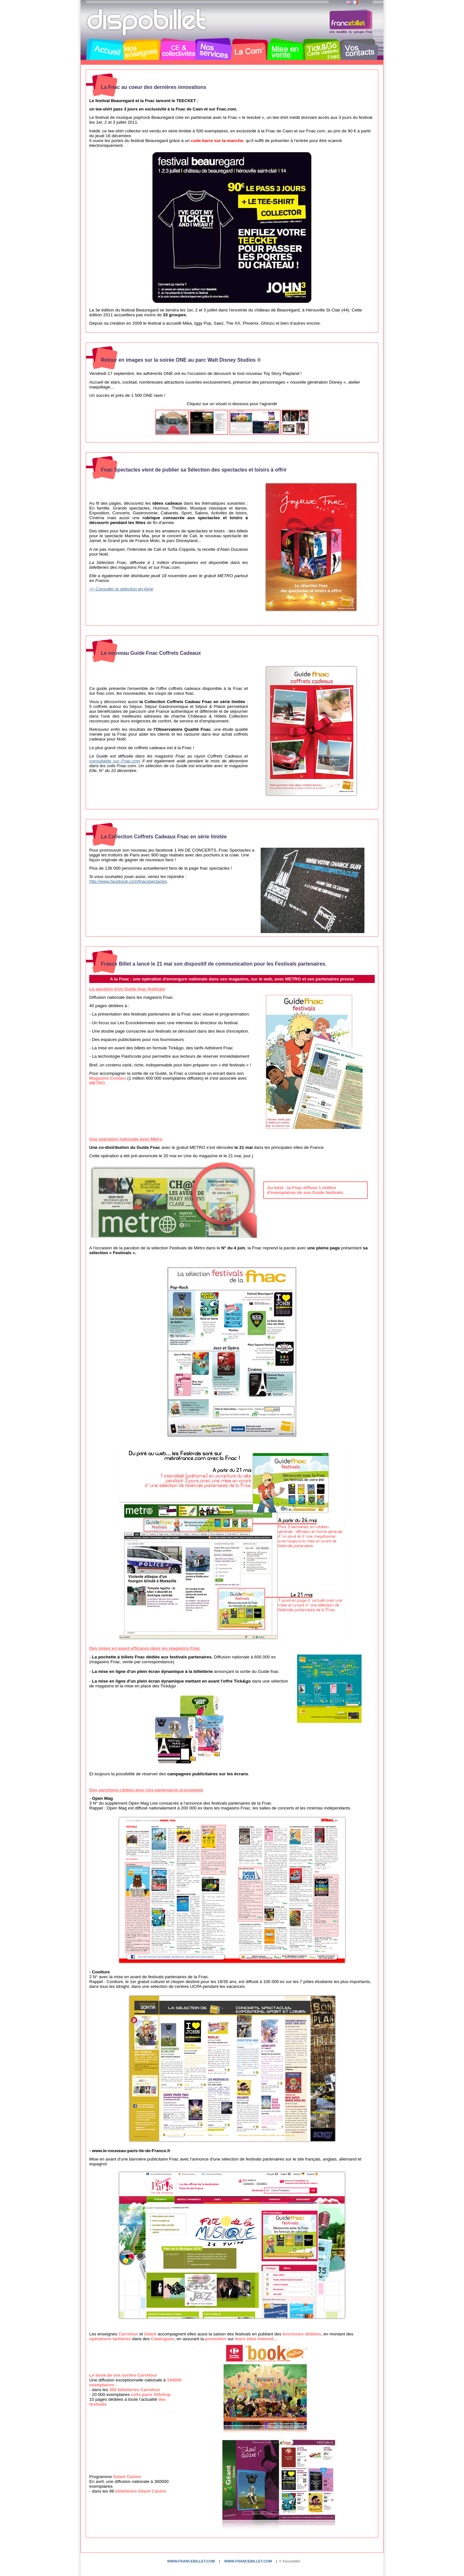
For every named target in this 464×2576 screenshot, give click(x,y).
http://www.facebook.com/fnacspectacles (128, 881)
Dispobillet (147, 22)
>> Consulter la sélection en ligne (121, 589)
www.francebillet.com (191, 2561)
